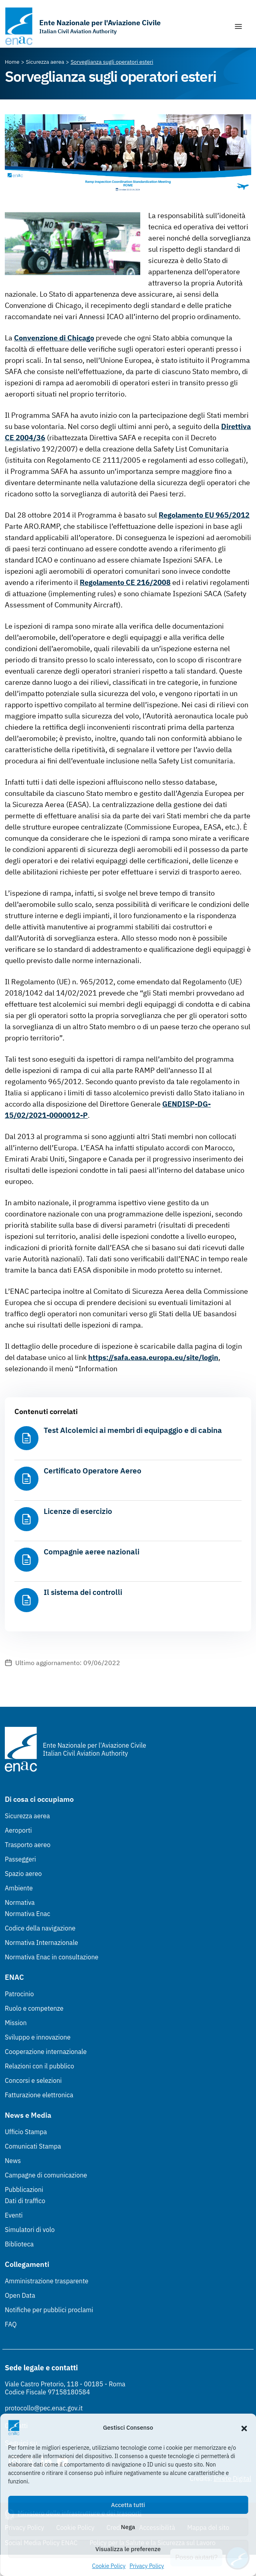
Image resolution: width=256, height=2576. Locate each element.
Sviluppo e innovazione (38, 2037)
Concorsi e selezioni (33, 2080)
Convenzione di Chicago (54, 337)
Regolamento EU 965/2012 (204, 515)
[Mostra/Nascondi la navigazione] (238, 26)
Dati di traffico (25, 2201)
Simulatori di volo (29, 2230)
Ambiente (19, 1888)
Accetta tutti (128, 2505)
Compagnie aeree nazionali (91, 1552)
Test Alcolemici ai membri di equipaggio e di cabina (133, 1430)
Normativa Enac (27, 1914)
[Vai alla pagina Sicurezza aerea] (45, 61)
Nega (128, 2527)
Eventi (14, 2215)
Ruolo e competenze (34, 2008)
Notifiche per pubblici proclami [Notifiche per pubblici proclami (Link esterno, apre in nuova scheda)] (49, 2310)
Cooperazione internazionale (46, 2052)
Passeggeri (20, 1859)
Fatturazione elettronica (39, 2095)
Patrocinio (19, 1994)
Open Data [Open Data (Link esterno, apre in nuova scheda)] (20, 2295)
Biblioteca (19, 2244)
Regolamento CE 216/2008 (125, 582)
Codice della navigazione (40, 1928)
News (13, 2161)
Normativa (20, 1902)
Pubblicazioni (24, 2189)
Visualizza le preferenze (128, 2549)
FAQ (11, 2324)
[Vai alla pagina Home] (12, 61)
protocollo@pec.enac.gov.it (44, 2408)
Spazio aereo (23, 1874)
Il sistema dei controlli (83, 1592)
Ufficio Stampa (26, 2132)
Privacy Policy (146, 2566)
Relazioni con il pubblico (39, 2066)
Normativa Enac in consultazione (52, 1957)
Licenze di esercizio (78, 1511)
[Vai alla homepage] (83, 26)
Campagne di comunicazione (46, 2175)
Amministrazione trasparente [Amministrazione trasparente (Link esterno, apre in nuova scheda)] (47, 2281)
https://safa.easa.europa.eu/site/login (153, 1357)
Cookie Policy (109, 2566)
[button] (244, 2428)
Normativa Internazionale (41, 1943)
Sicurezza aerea (27, 1816)
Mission (16, 2023)
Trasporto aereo (27, 1845)
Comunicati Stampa (33, 2146)
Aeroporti (18, 1830)
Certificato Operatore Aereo (92, 1471)
